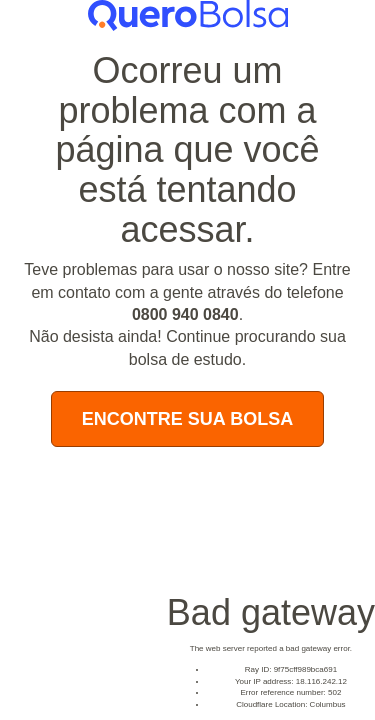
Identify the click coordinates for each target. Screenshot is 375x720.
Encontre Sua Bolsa (187, 419)
